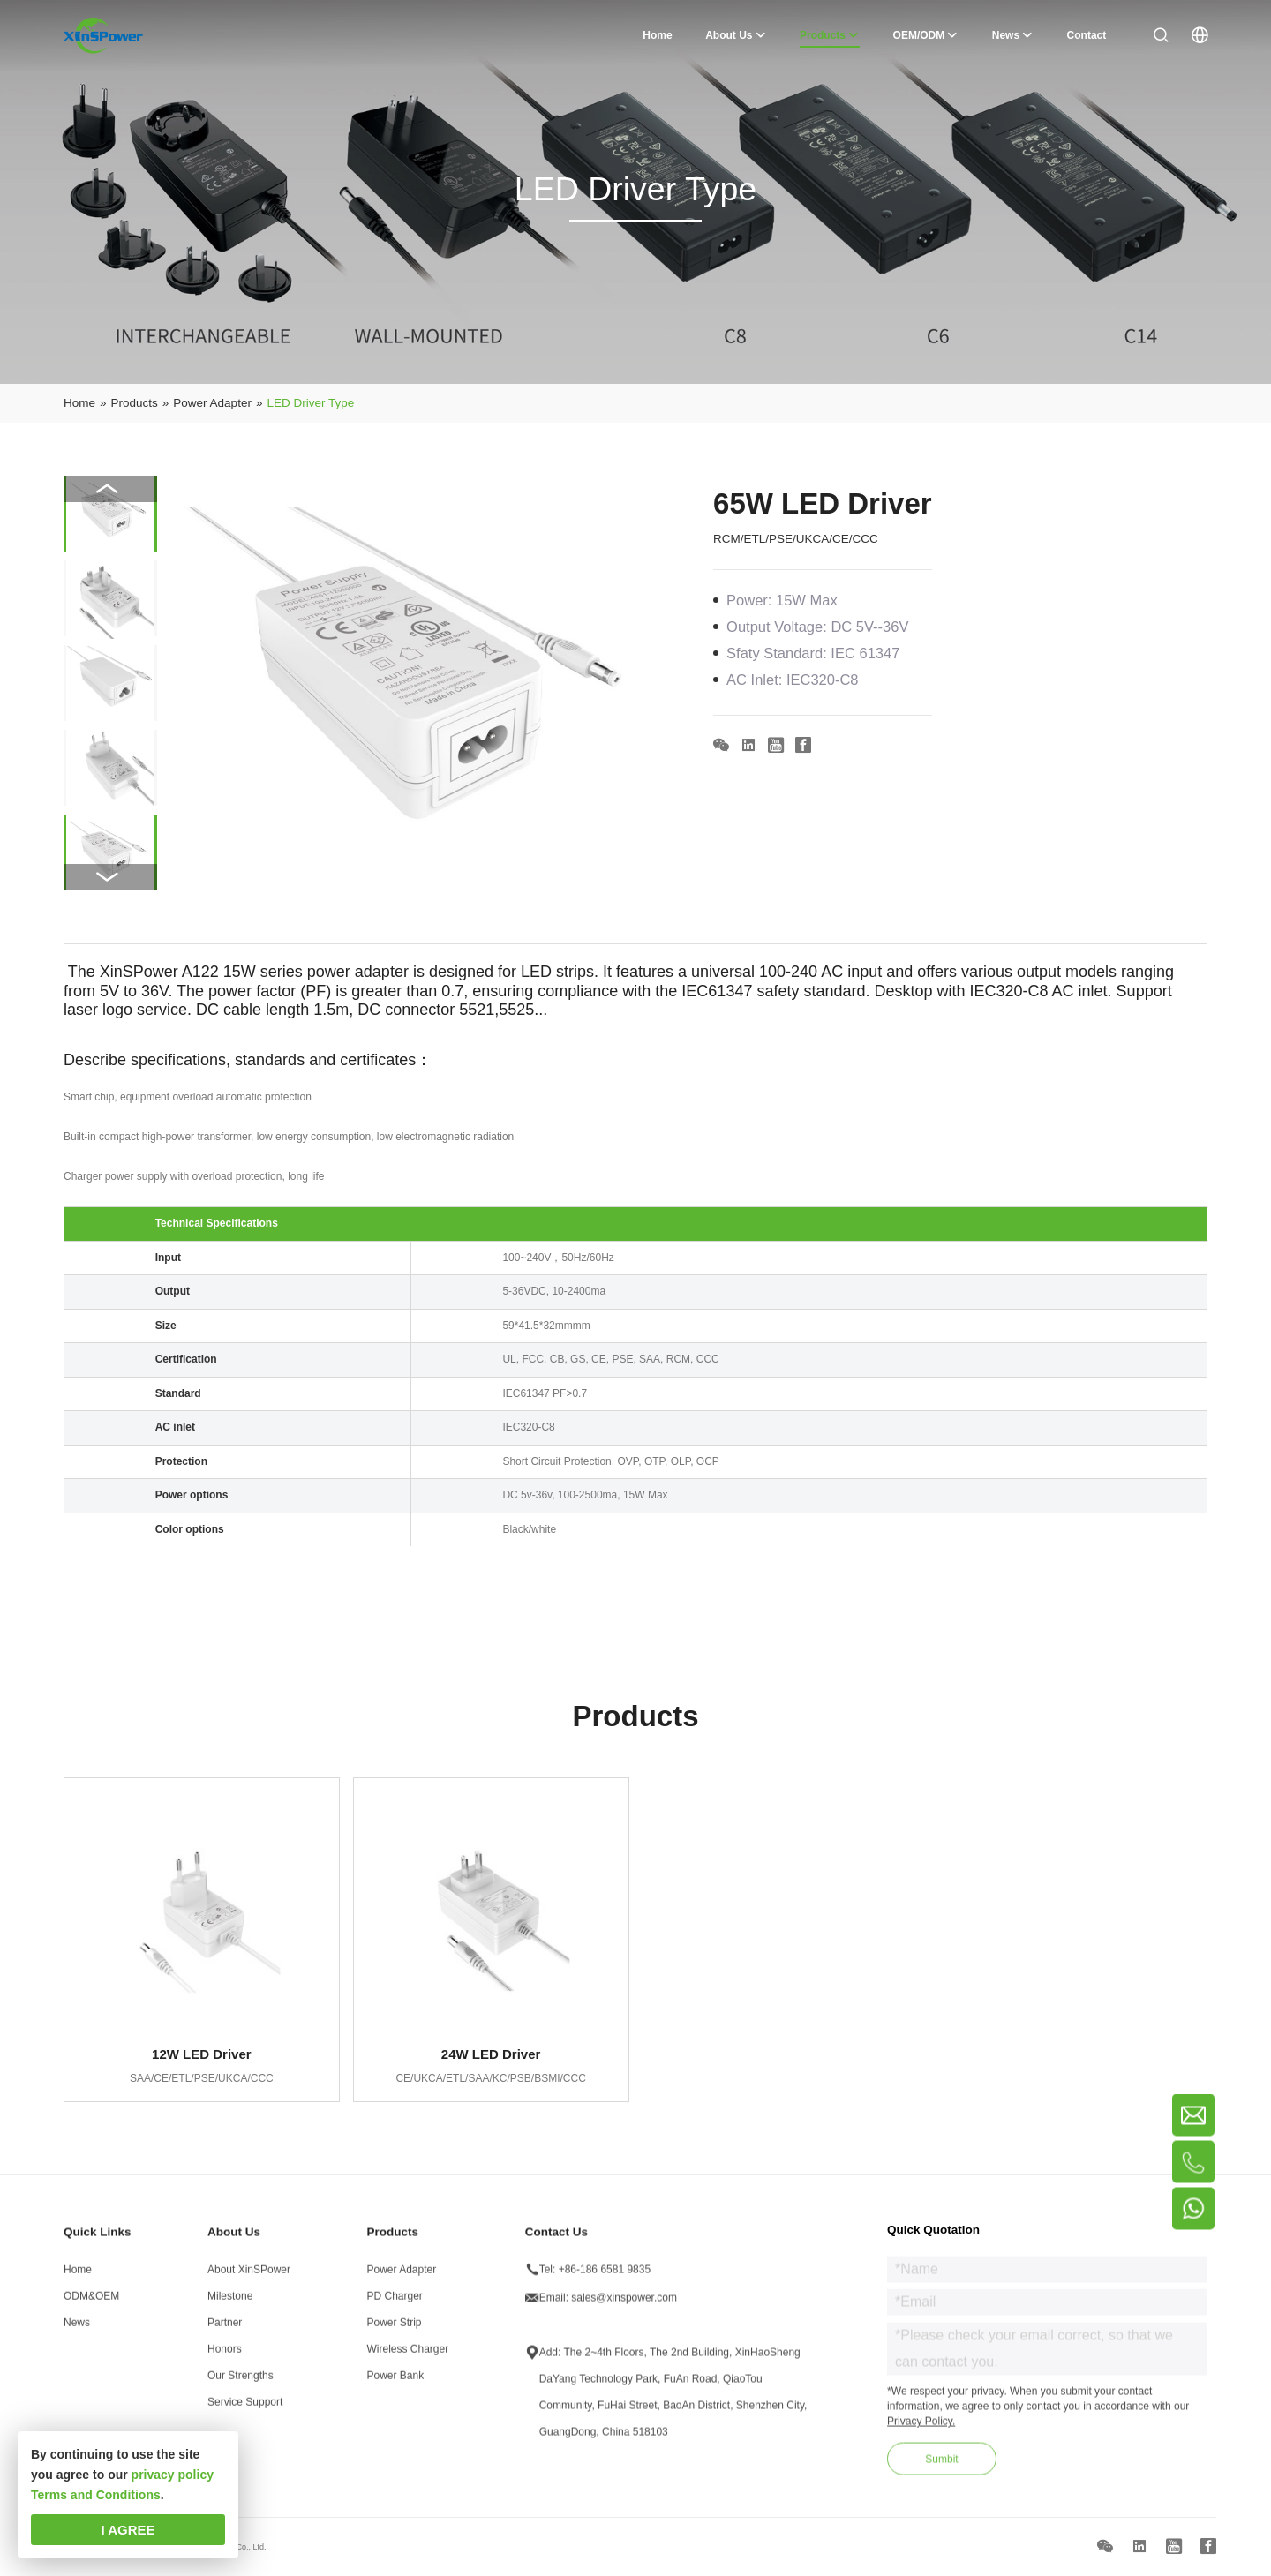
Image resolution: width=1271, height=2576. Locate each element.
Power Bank (396, 2382)
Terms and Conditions (96, 2495)
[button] (110, 877)
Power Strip (394, 2329)
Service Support (244, 2408)
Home (78, 2276)
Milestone (229, 2302)
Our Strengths (240, 2382)
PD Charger (395, 2302)
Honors (224, 2355)
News (77, 2329)
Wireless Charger (408, 2355)
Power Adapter (402, 2276)
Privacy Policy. (921, 2428)
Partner (224, 2329)
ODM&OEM (91, 2302)
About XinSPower (248, 2276)
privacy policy (173, 2474)
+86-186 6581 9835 (605, 2276)
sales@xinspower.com (624, 2304)
